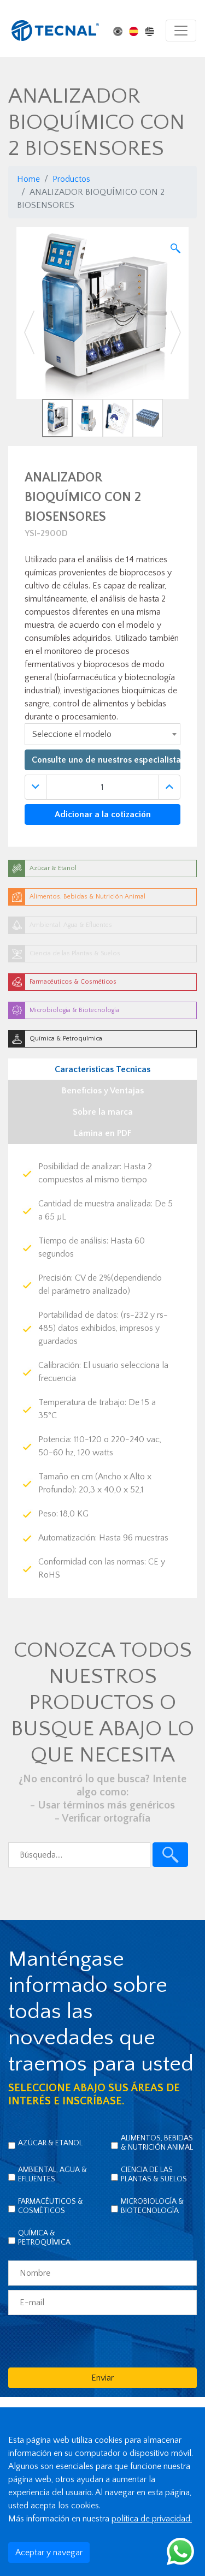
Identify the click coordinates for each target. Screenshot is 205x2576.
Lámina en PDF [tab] (103, 1133)
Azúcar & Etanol (50, 2143)
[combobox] (102, 734)
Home (28, 179)
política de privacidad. (152, 2519)
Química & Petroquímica (44, 2238)
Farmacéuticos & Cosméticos (50, 2206)
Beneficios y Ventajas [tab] (103, 1091)
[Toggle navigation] (181, 30)
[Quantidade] (102, 787)
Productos (71, 179)
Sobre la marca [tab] (103, 1112)
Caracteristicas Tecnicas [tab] (102, 1069)
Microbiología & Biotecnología (152, 2206)
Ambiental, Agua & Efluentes (52, 2174)
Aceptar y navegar (49, 2552)
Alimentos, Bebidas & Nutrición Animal (157, 2143)
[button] (29, 332)
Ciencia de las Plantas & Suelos (154, 2174)
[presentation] (91, 2340)
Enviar (102, 2378)
